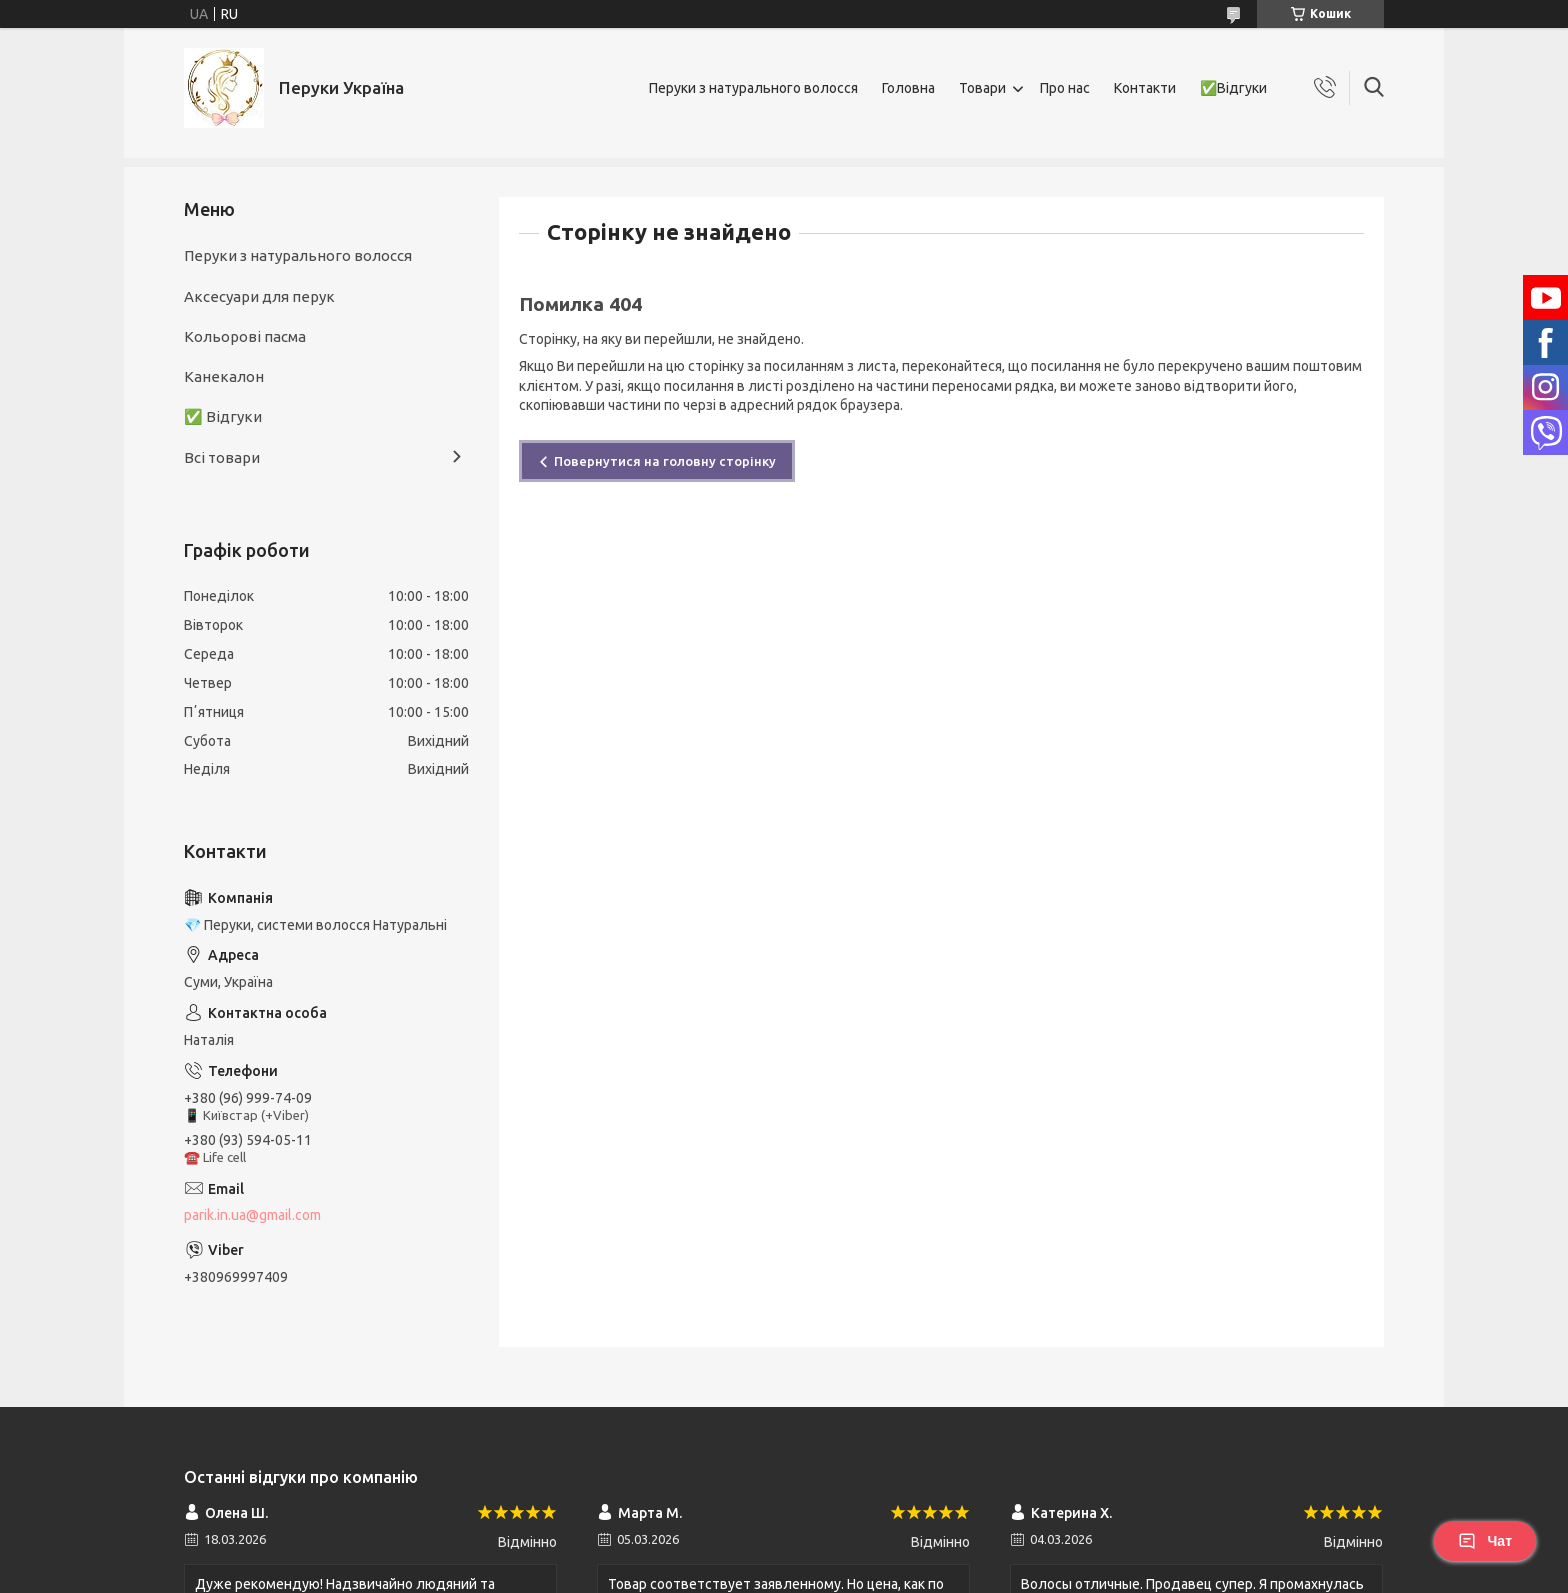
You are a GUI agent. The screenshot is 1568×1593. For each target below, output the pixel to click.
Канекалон (224, 376)
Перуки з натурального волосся (753, 88)
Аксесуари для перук (259, 296)
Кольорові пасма (245, 336)
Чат (1485, 1541)
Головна (908, 88)
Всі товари (222, 457)
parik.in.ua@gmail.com (252, 1215)
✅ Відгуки (223, 416)
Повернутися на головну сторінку (665, 461)
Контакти (1145, 88)
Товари (982, 88)
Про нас (1065, 88)
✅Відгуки (1233, 88)
